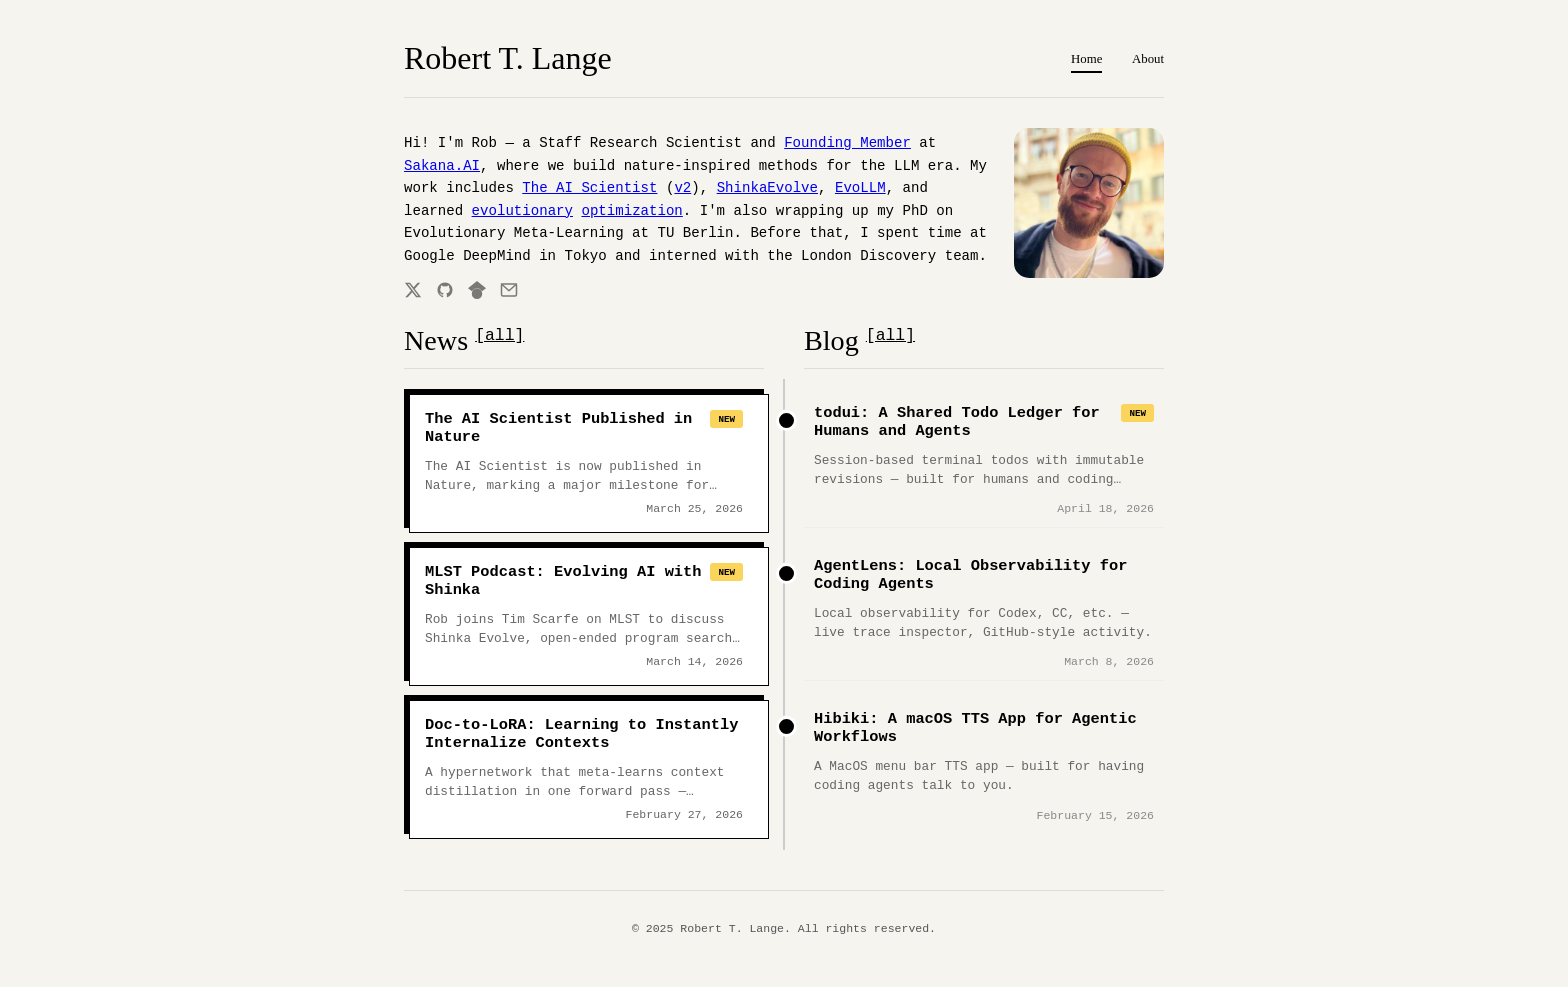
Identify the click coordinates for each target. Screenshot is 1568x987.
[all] (499, 335)
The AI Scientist (589, 188)
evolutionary (522, 211)
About (1148, 59)
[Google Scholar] (477, 290)
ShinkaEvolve (767, 188)
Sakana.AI (442, 166)
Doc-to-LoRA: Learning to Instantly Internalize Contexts (581, 734)
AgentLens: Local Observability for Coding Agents (970, 575)
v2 (682, 188)
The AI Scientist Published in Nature (558, 428)
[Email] (509, 290)
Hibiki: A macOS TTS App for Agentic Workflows (975, 728)
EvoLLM (860, 188)
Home (1086, 59)
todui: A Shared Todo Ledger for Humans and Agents (957, 422)
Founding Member (847, 143)
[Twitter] (413, 290)
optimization (631, 211)
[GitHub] (445, 290)
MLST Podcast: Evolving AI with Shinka (563, 581)
